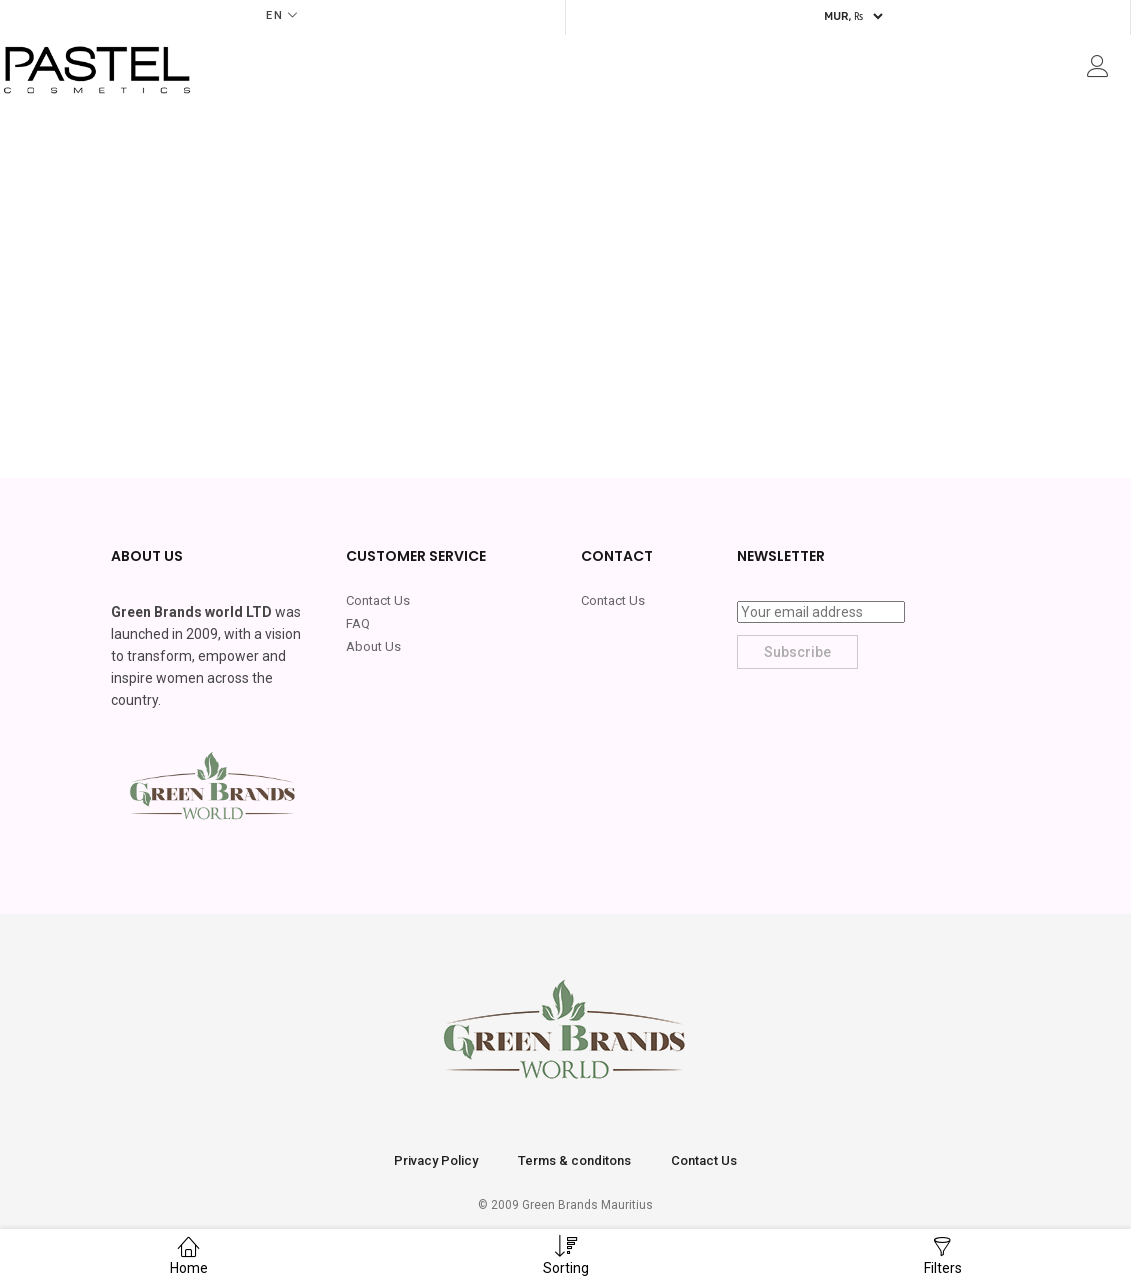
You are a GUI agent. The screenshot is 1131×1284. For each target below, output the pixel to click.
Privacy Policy (436, 1160)
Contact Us (378, 600)
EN (275, 15)
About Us (373, 646)
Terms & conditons (574, 1160)
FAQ (358, 623)
